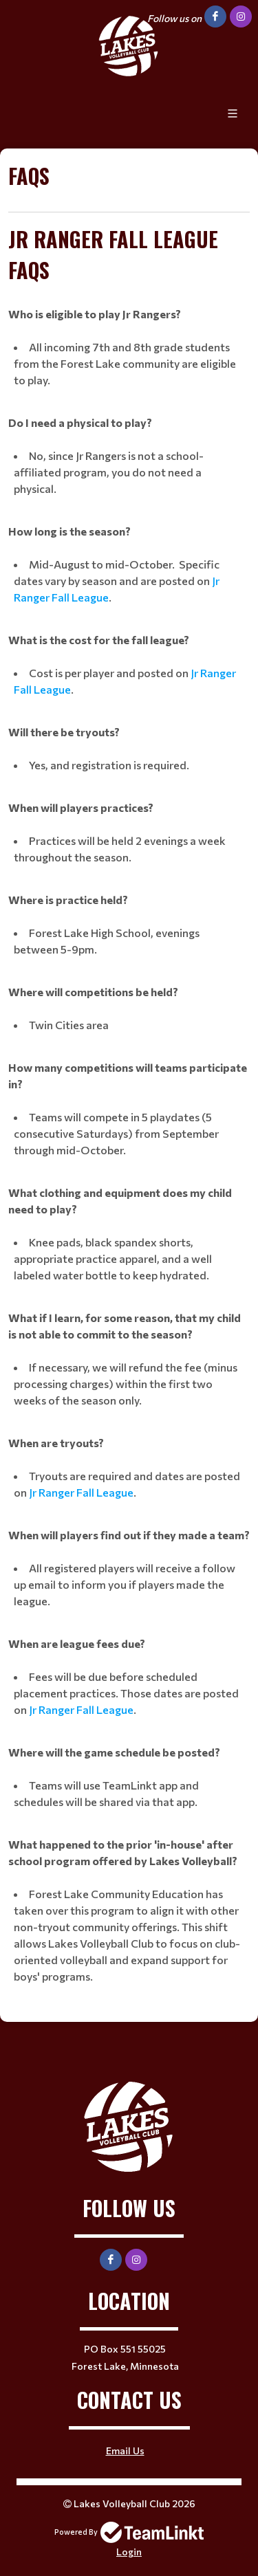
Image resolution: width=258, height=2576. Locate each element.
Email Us (125, 2450)
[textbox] (129, 186)
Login (129, 2551)
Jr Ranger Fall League (81, 1492)
